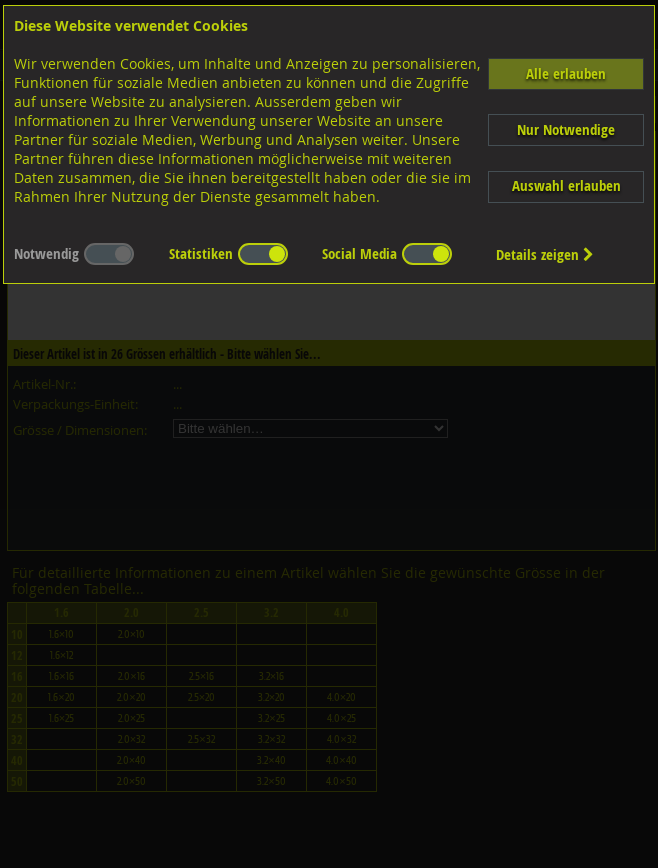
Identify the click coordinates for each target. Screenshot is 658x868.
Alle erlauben (566, 73)
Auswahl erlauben (566, 185)
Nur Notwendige (566, 129)
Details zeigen (545, 254)
